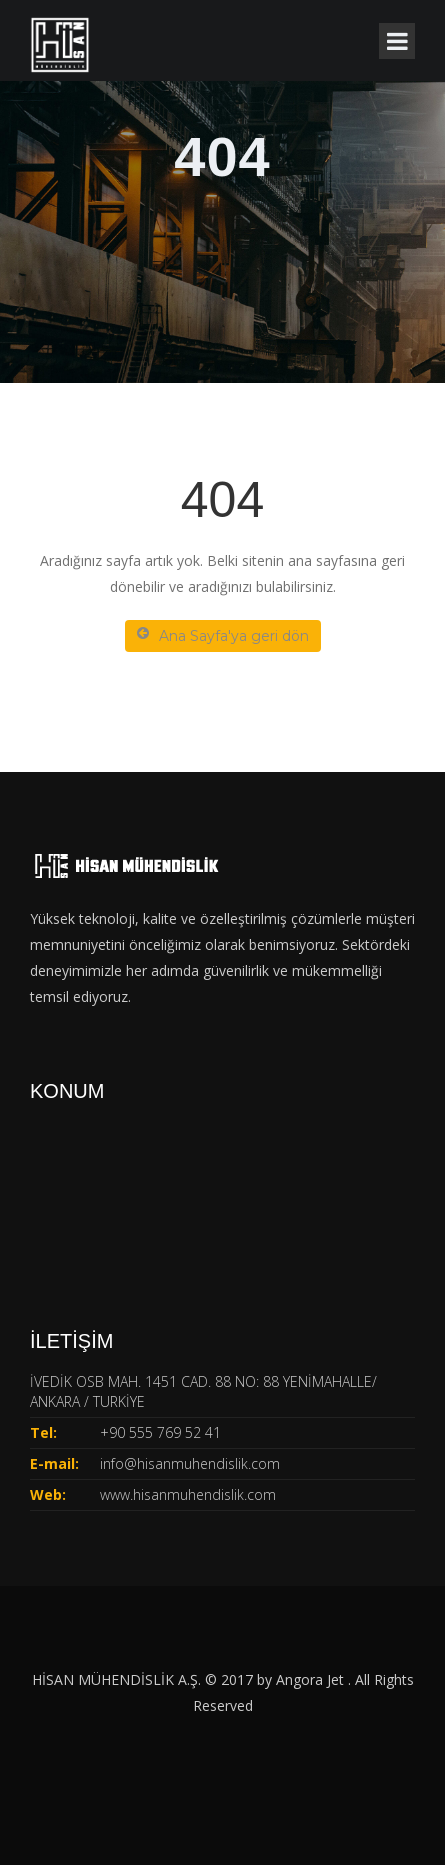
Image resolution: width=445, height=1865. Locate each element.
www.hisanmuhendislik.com (188, 1494)
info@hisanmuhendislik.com (190, 1463)
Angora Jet (312, 1679)
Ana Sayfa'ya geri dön (223, 635)
